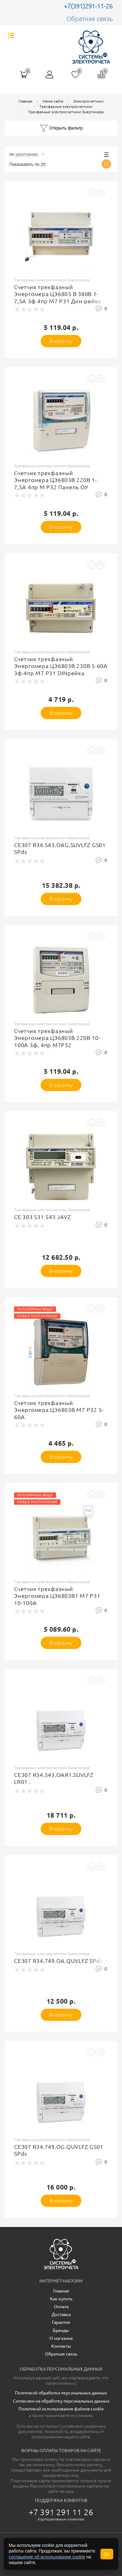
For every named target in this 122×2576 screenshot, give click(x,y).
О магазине (61, 2338)
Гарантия (61, 2322)
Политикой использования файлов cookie (61, 2408)
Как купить (61, 2298)
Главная (25, 101)
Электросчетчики (89, 101)
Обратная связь (90, 18)
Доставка (61, 2314)
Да (106, 2554)
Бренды (61, 2330)
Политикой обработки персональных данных (61, 2392)
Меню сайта (53, 101)
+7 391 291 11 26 (61, 2512)
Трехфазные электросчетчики (65, 106)
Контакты (61, 2346)
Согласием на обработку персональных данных (61, 2401)
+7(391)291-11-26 (88, 6)
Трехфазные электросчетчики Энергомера (66, 112)
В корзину (61, 341)
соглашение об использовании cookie (47, 2556)
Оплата (61, 2306)
